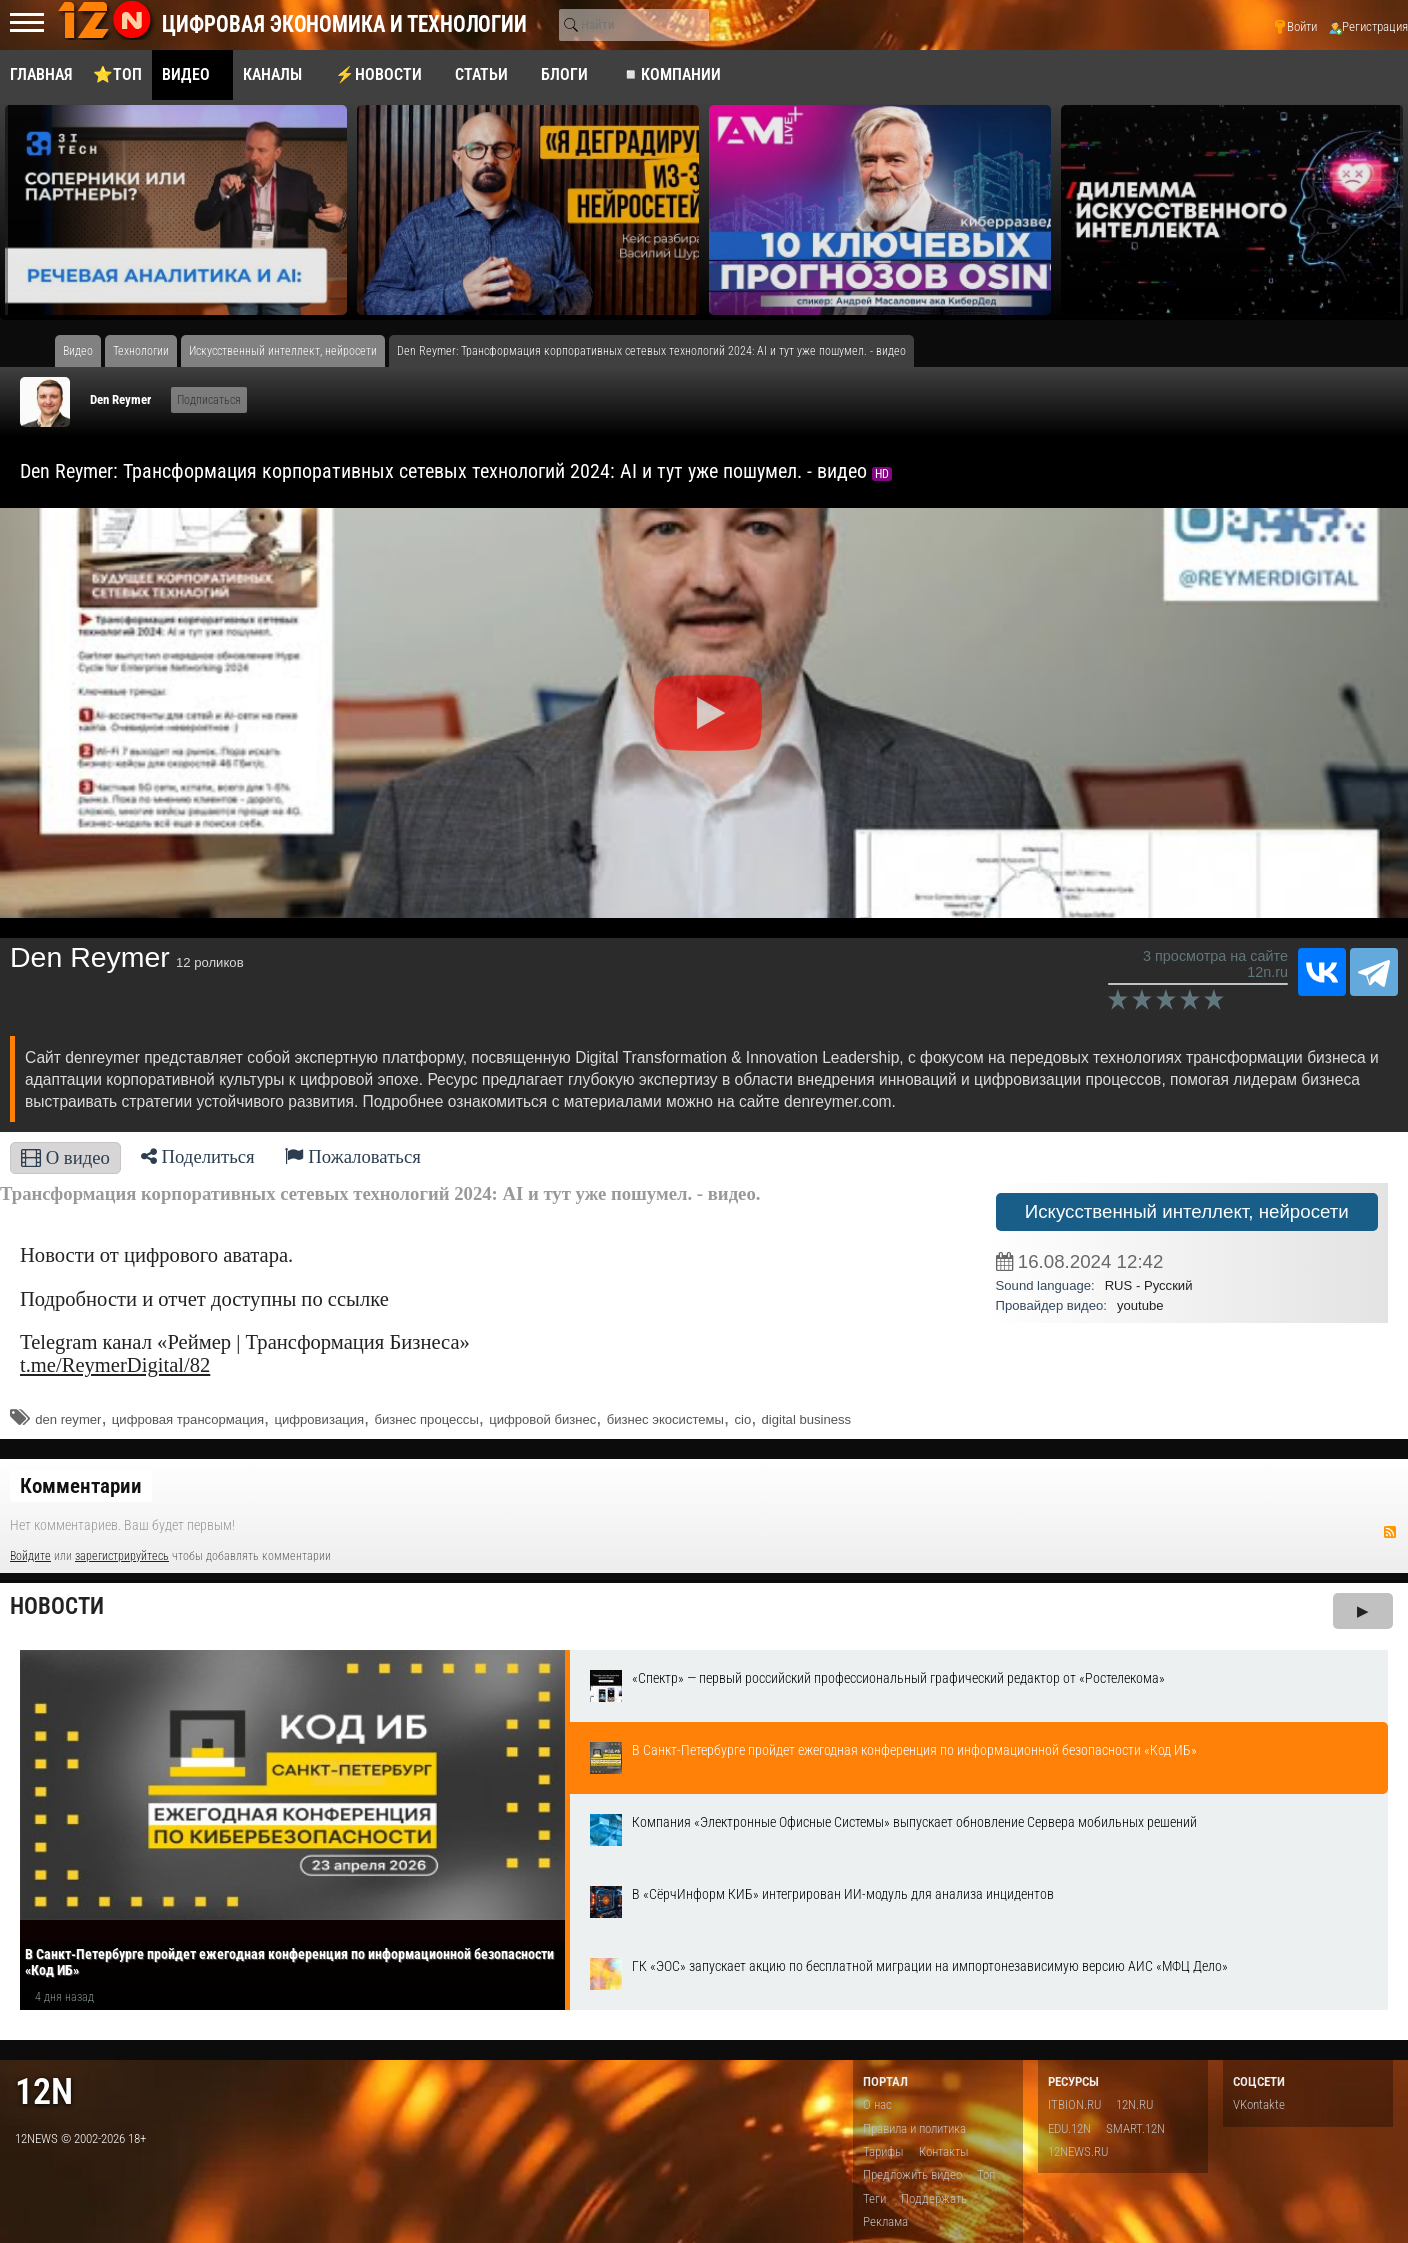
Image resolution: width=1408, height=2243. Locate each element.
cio (742, 1419)
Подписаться (209, 400)
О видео (65, 1157)
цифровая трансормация (188, 1419)
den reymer (68, 1419)
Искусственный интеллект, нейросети (1187, 1211)
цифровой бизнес (542, 1419)
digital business (807, 1419)
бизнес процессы (427, 1419)
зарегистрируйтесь (122, 1556)
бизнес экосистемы (665, 1419)
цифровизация (319, 1419)
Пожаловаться (353, 1156)
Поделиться (198, 1156)
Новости (57, 1606)
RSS (1390, 1532)
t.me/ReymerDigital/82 (115, 1365)
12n (44, 2091)
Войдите (30, 1556)
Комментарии (81, 1486)
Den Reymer (120, 399)
